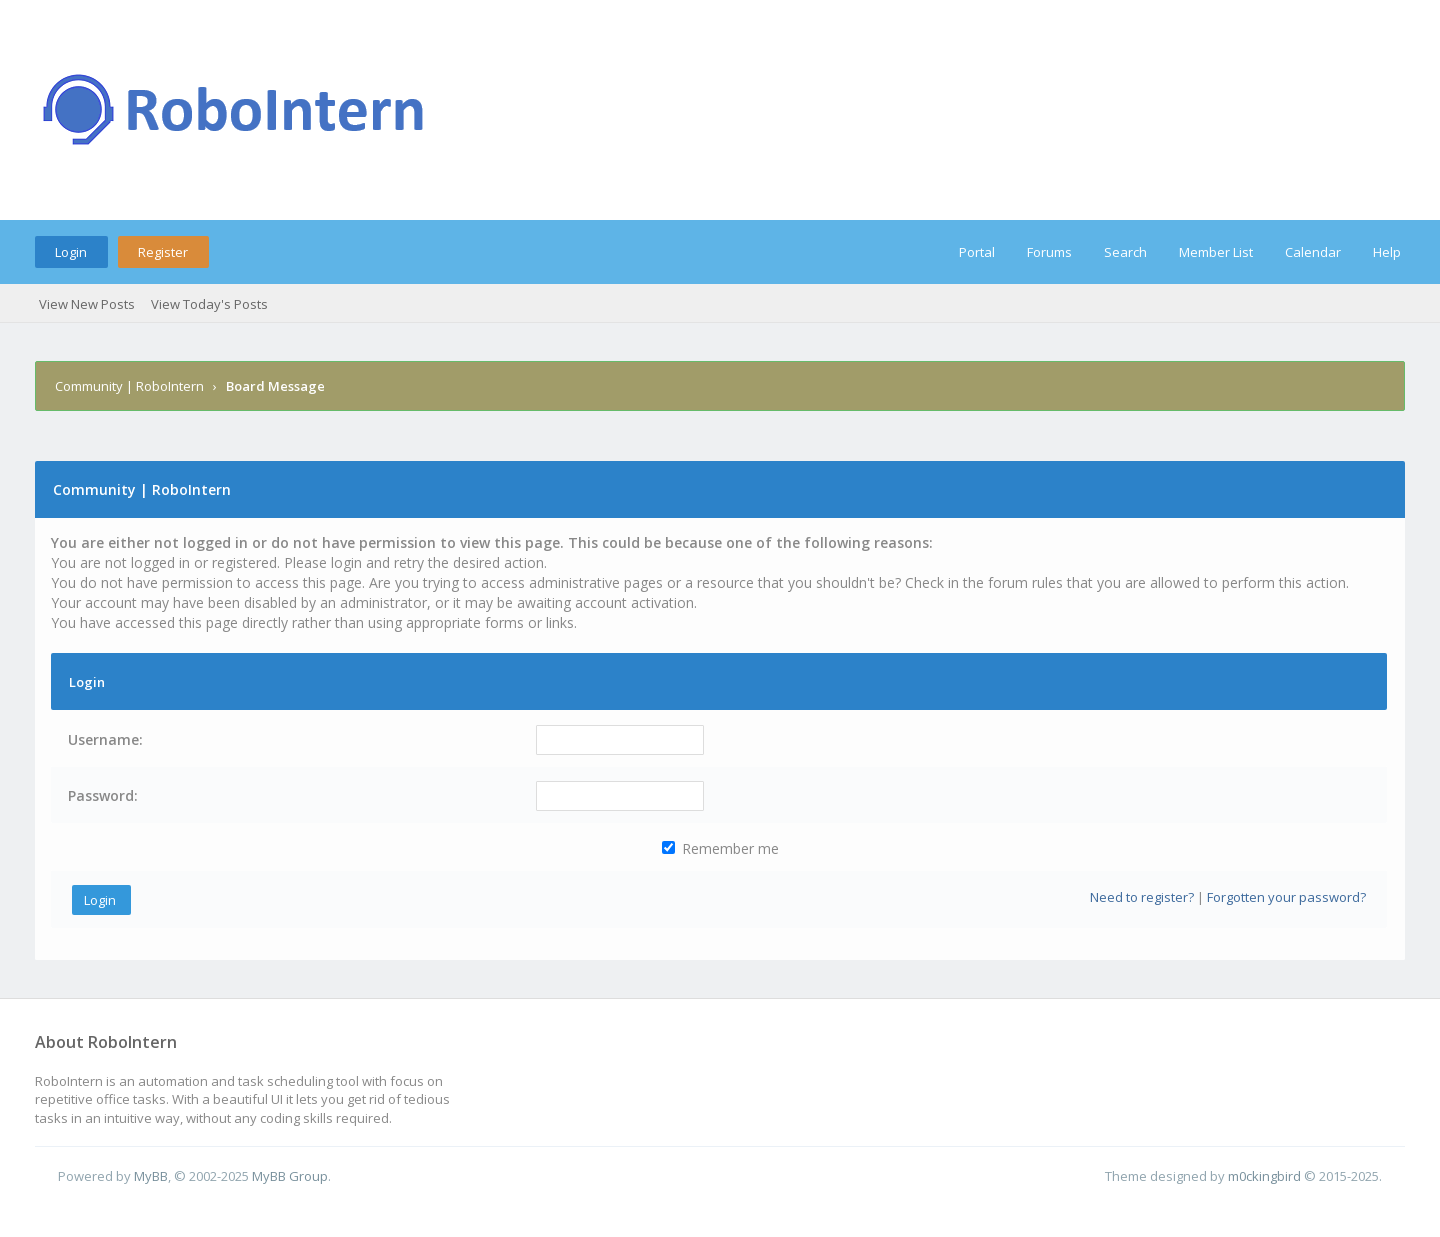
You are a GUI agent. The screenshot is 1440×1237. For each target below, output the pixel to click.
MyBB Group (290, 1176)
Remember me (720, 848)
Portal (977, 252)
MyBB (151, 1176)
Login (71, 252)
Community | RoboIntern (129, 386)
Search (1125, 252)
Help (1387, 252)
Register (163, 252)
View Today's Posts (209, 304)
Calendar (1313, 252)
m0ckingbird (1264, 1176)
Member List (1216, 252)
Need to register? (1142, 897)
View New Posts (87, 304)
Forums (1049, 252)
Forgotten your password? (1286, 897)
